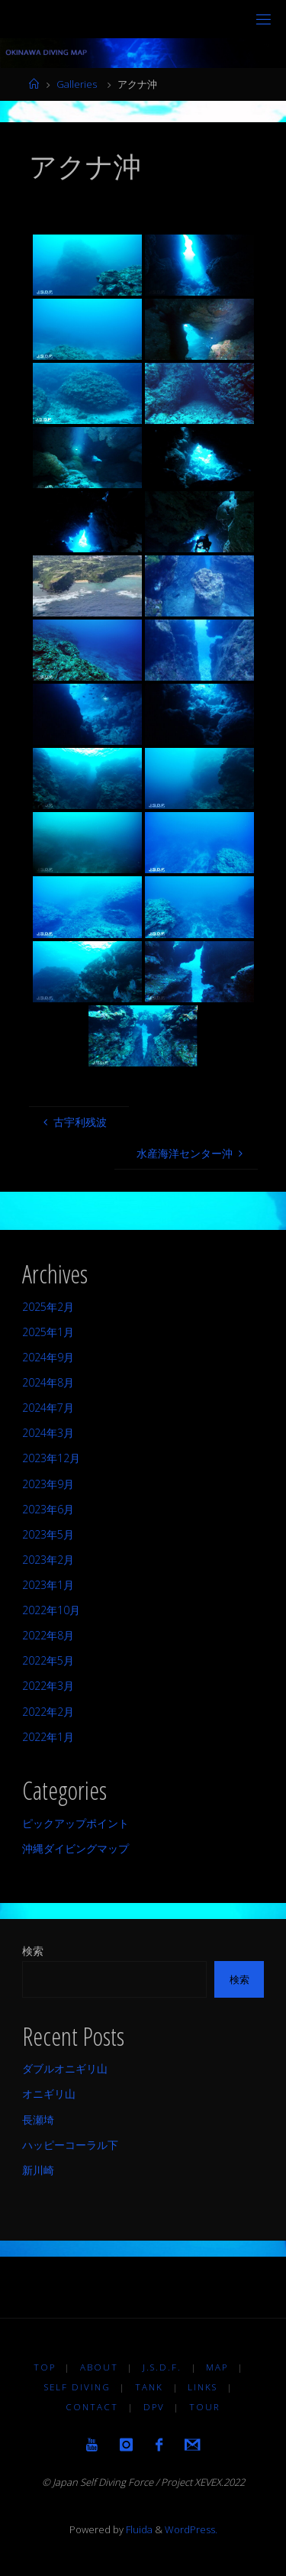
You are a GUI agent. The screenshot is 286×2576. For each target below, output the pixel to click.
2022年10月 (51, 1610)
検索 (32, 1950)
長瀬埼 (38, 2119)
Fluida (138, 2529)
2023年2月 (48, 1559)
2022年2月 (48, 1711)
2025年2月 (48, 1306)
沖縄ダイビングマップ (75, 1848)
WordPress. (191, 2529)
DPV (154, 2407)
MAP (217, 2367)
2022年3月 (48, 1685)
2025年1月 (48, 1332)
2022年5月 (48, 1660)
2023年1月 (48, 1585)
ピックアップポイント (75, 1823)
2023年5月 (48, 1534)
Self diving (77, 2387)
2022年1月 (48, 1737)
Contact (92, 2407)
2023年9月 (48, 1484)
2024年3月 (48, 1433)
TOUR (204, 2407)
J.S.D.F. (162, 2367)
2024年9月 (48, 1357)
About (99, 2367)
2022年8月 (48, 1635)
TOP (45, 2367)
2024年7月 (48, 1407)
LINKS (202, 2387)
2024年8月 (48, 1382)
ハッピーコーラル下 (70, 2144)
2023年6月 (48, 1509)
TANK (149, 2387)
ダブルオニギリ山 (65, 2068)
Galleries (76, 84)
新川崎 (38, 2170)
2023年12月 (51, 1458)
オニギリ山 (49, 2093)
